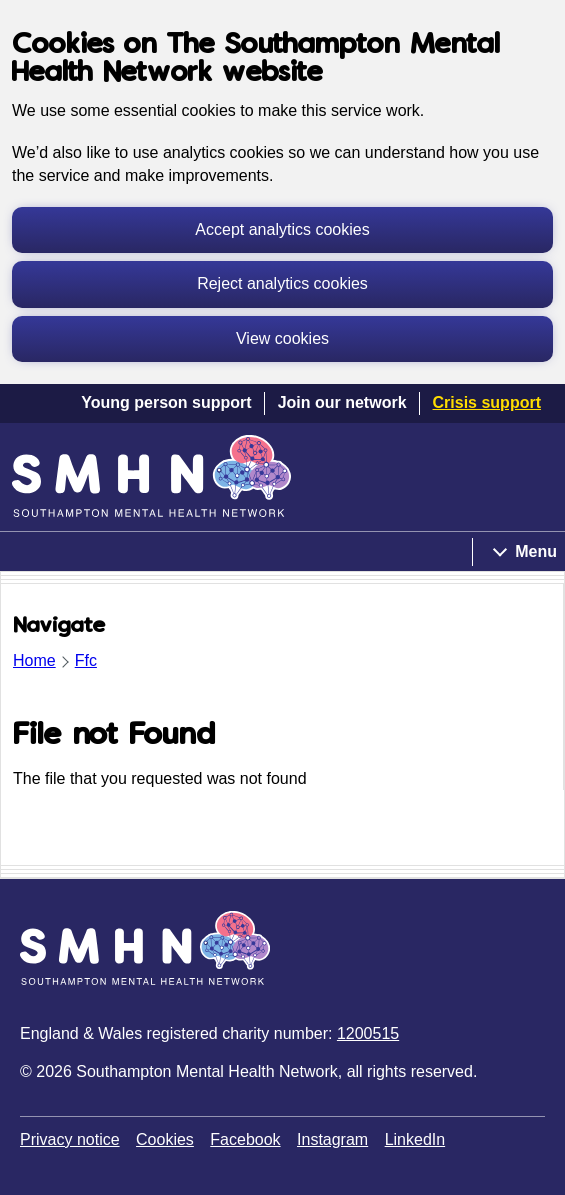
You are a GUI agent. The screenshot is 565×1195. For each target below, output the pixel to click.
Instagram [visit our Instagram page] (332, 1139)
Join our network (342, 402)
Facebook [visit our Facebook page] (245, 1139)
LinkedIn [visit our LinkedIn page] (415, 1139)
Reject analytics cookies (282, 283)
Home (34, 660)
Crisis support (487, 402)
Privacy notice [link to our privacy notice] (70, 1139)
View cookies (282, 338)
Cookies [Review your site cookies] (165, 1139)
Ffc (86, 660)
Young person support (166, 402)
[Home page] (151, 476)
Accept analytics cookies (282, 229)
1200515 (368, 1033)
